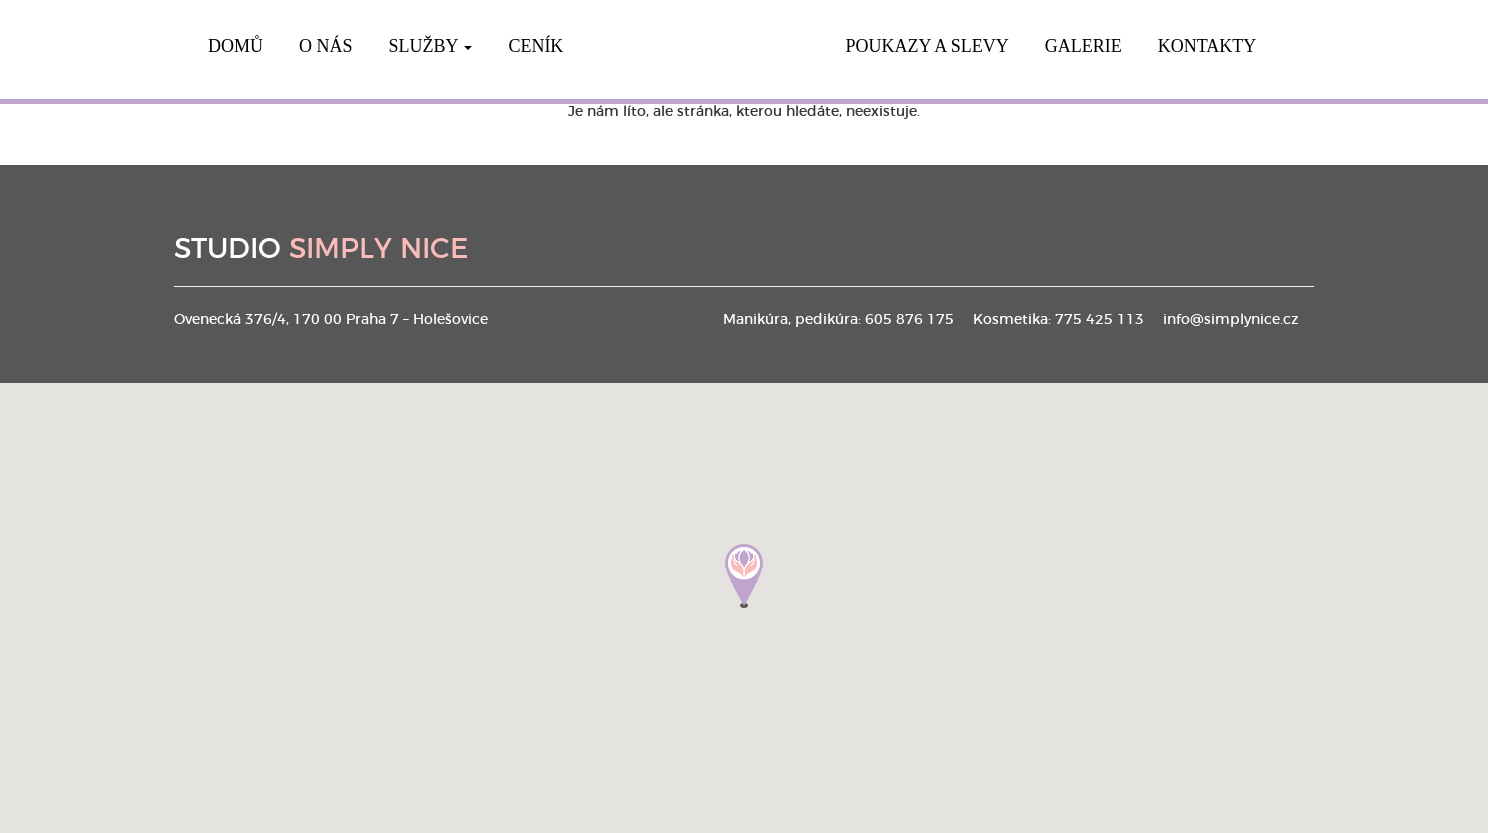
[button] (744, 576)
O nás (326, 46)
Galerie (1083, 46)
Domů (235, 46)
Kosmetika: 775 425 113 (1058, 320)
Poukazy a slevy (926, 46)
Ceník (535, 46)
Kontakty (1207, 46)
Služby (431, 46)
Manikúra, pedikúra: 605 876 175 (838, 320)
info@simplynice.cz (1231, 320)
